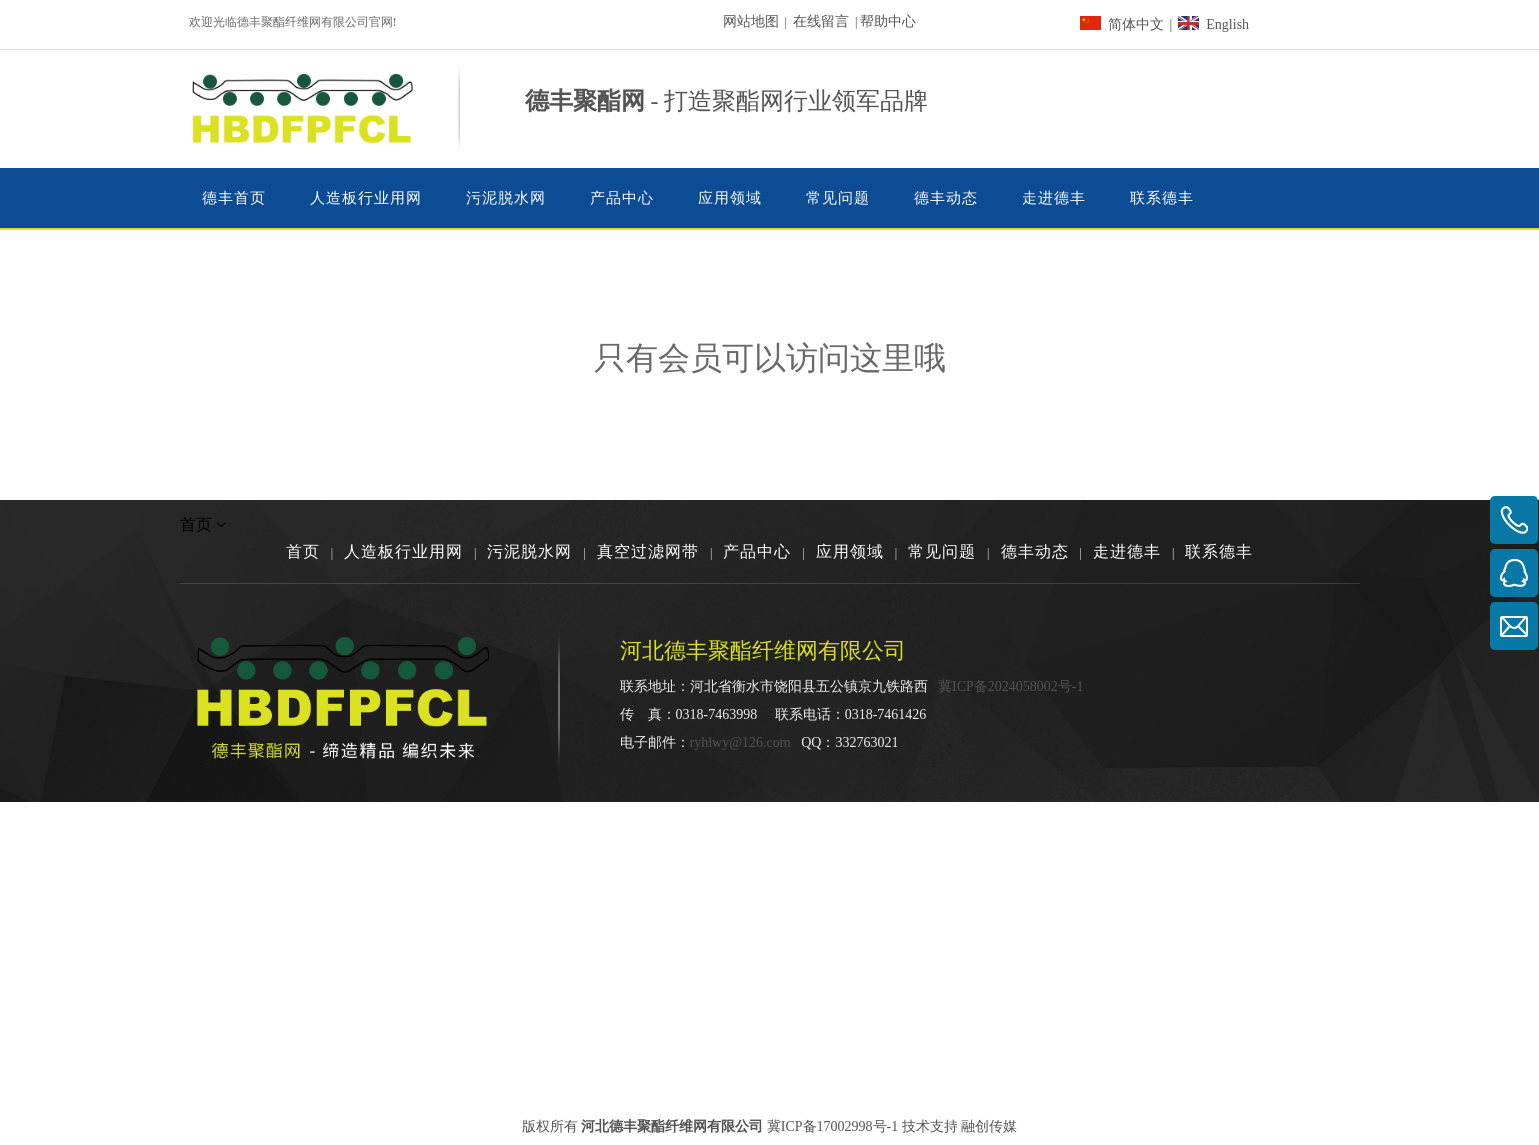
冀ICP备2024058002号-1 (1010, 686)
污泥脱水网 (529, 551)
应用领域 (850, 551)
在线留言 (821, 21)
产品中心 (757, 551)
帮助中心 (888, 21)
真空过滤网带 (648, 551)
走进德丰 (1127, 551)
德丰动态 (1035, 551)
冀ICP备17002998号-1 (832, 1126)
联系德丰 (1219, 551)
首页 (303, 551)
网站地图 (751, 21)
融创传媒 (989, 1126)
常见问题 (942, 551)
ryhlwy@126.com (740, 742)
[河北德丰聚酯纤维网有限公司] (1268, 691)
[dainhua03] (1130, 109)
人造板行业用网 (403, 551)
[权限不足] (770, 464)
